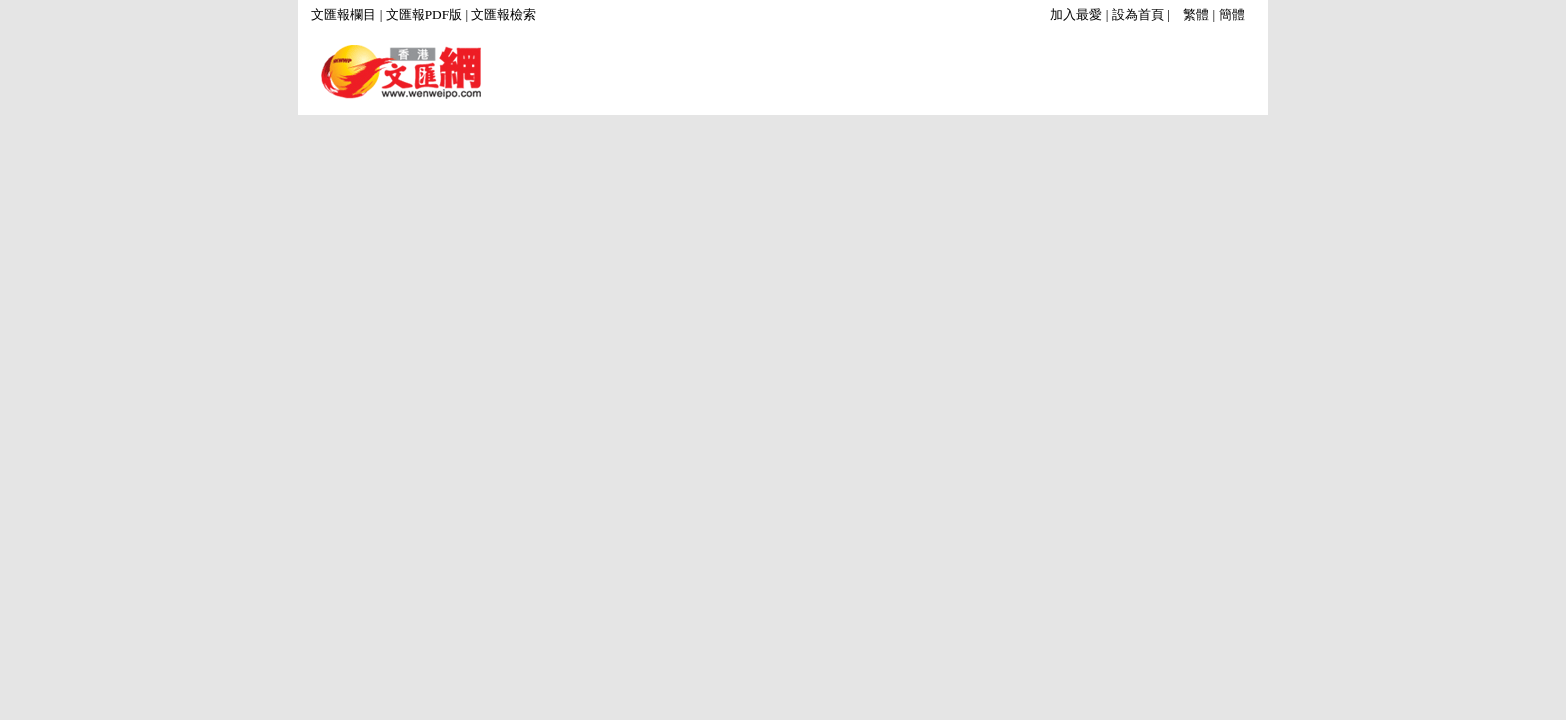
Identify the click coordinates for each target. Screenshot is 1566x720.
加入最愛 (1076, 14)
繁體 (1196, 14)
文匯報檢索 (503, 14)
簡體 (1232, 14)
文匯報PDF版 (424, 14)
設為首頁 (1138, 14)
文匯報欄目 (343, 14)
